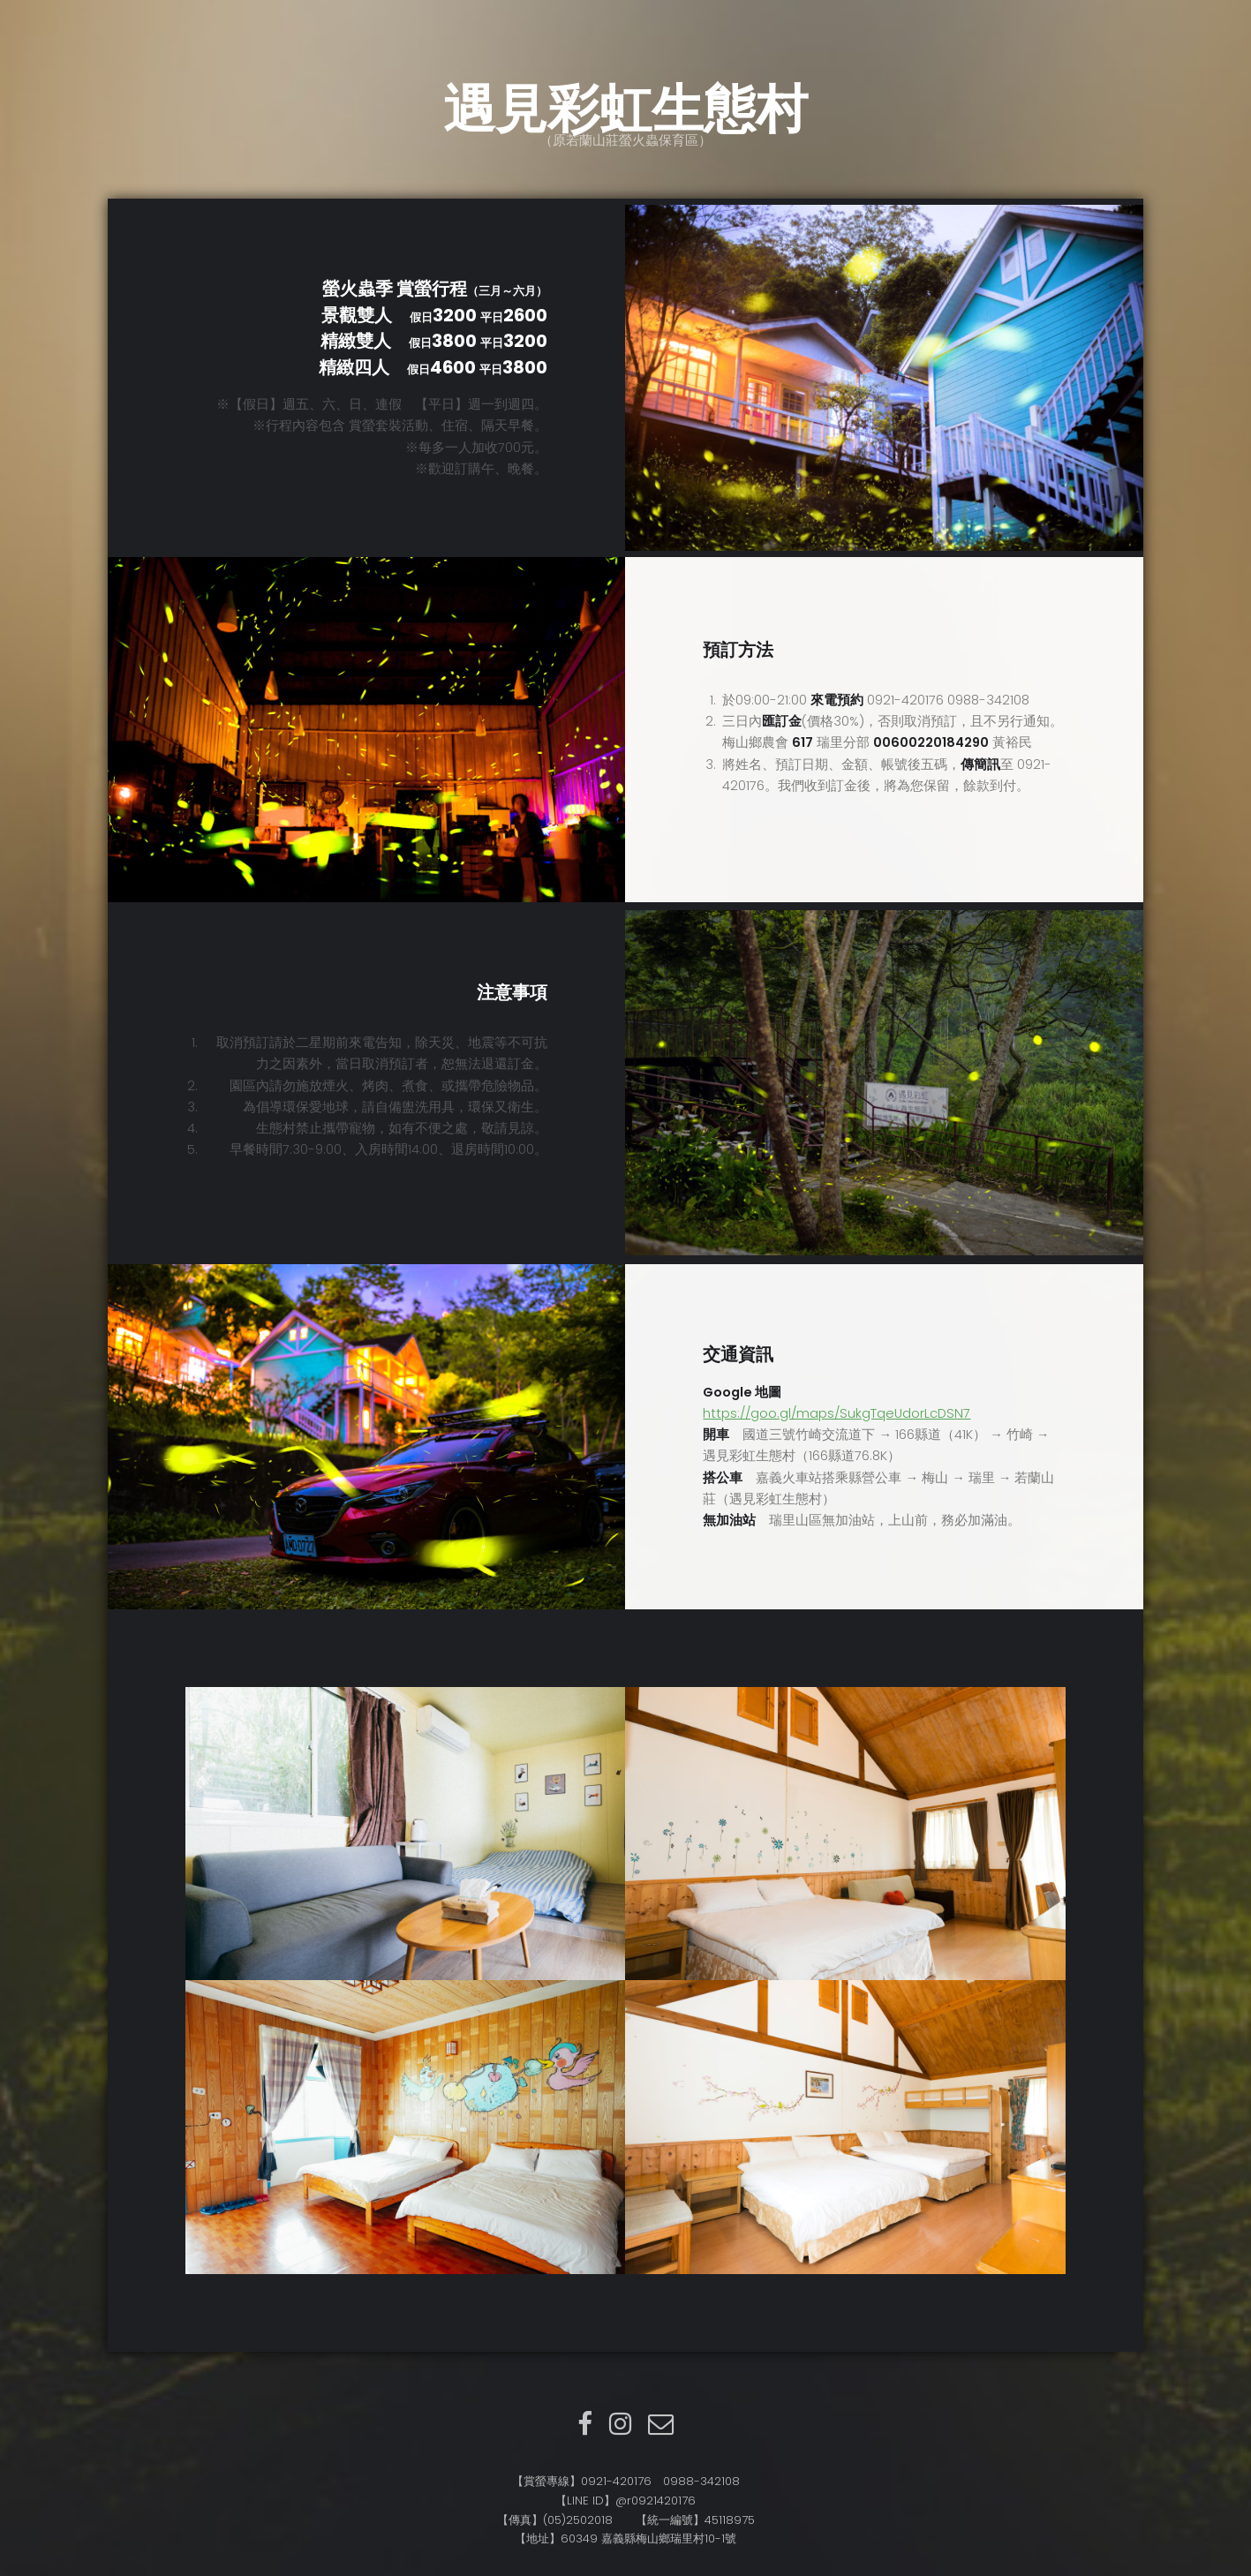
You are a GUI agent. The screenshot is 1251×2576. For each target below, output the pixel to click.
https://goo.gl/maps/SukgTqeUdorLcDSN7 (836, 1413)
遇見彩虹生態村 (625, 109)
